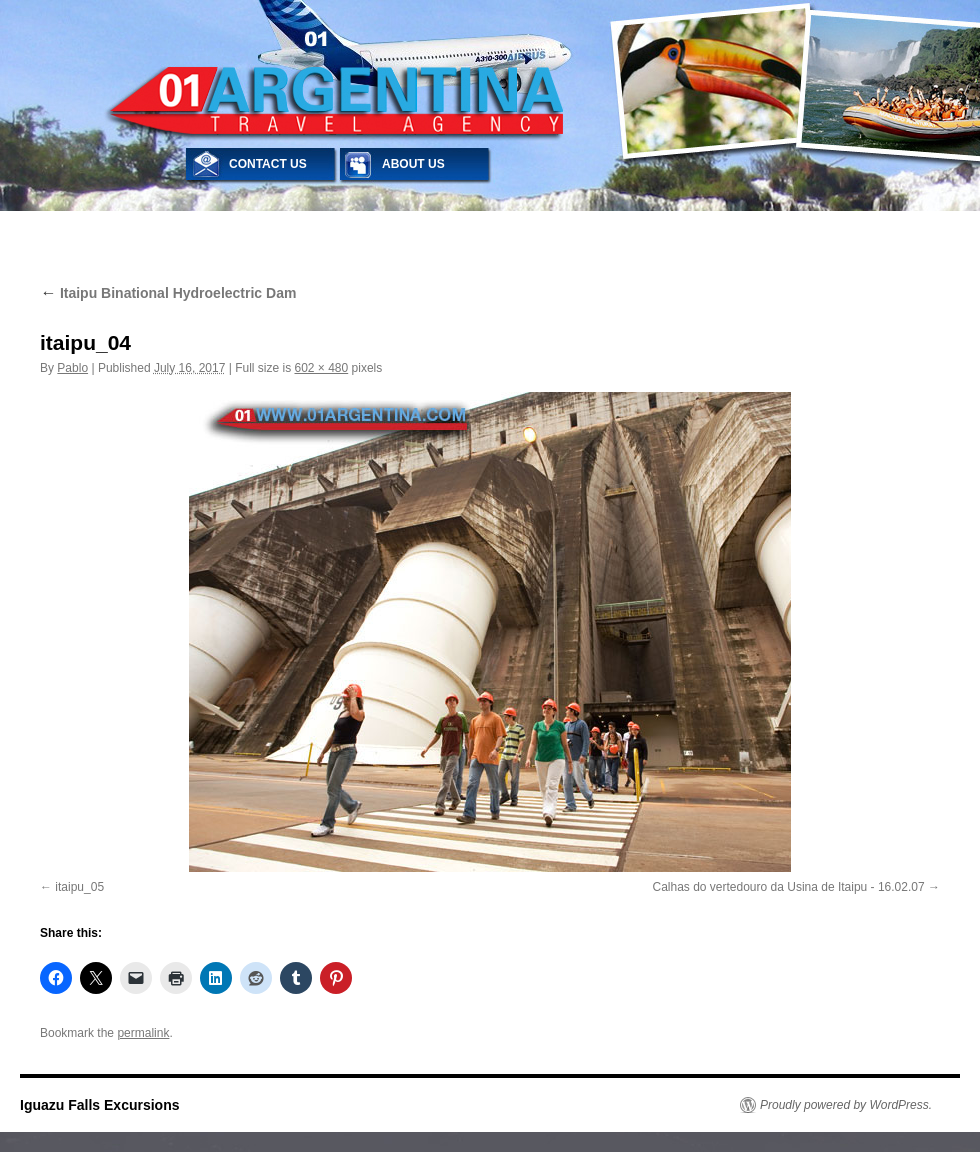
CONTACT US (268, 164)
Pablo (72, 368)
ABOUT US (413, 164)
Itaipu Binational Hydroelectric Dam (168, 293)
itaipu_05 (79, 887)
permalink (143, 1033)
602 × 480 (321, 368)
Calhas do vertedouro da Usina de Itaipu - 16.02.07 (788, 887)
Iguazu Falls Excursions (100, 1105)
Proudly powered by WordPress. (846, 1105)
